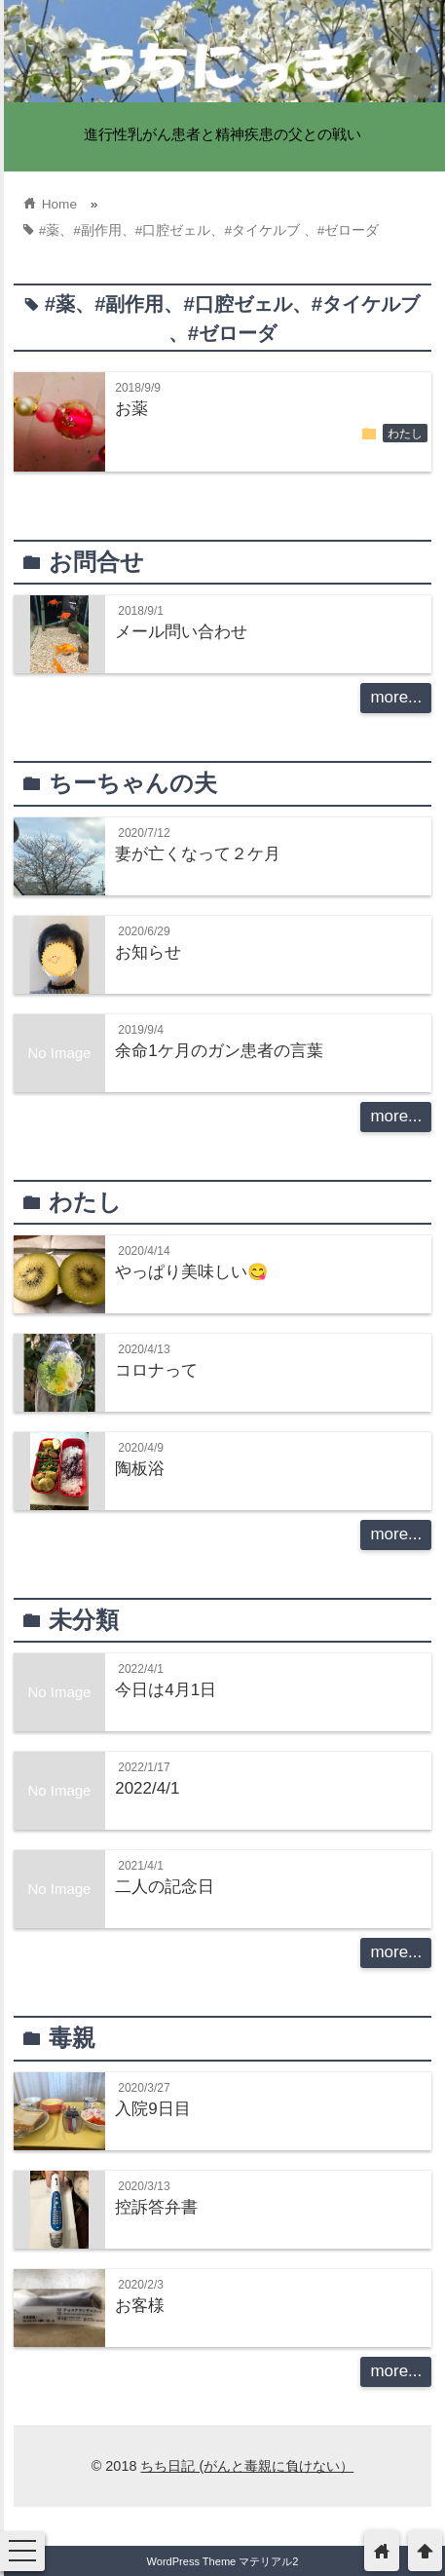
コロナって (156, 1370)
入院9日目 (152, 2109)
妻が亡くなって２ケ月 (197, 854)
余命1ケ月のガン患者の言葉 (218, 1051)
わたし (405, 433)
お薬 (131, 408)
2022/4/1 (147, 1788)
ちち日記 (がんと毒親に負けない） (246, 2466)
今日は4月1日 (165, 1690)
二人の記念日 (164, 1886)
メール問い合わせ (181, 632)
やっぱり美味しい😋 (191, 1272)
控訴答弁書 (156, 2207)
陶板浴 (140, 1468)
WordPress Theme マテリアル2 (223, 2561)
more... (396, 697)
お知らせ (148, 952)
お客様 (140, 2305)
